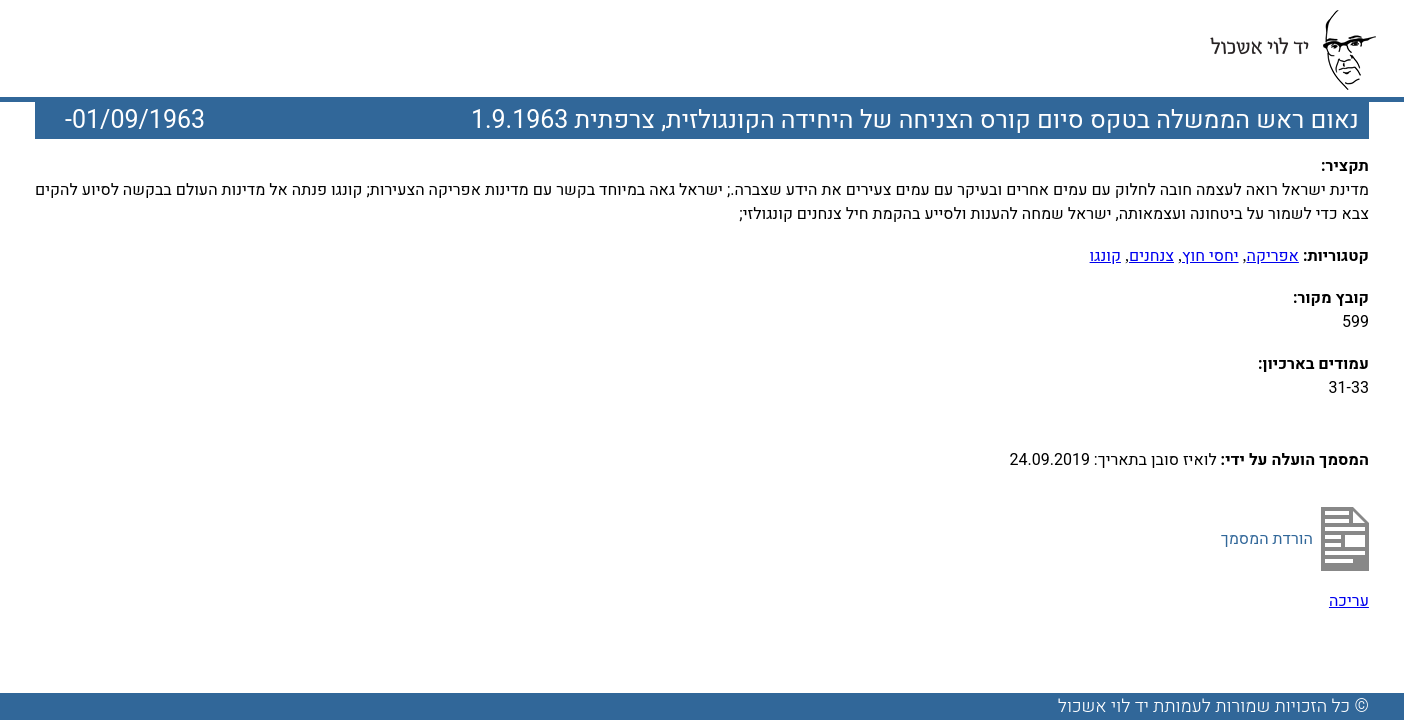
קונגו (1105, 256)
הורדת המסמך (1267, 539)
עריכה (1349, 601)
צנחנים (1151, 256)
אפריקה (1273, 256)
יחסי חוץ (1210, 256)
